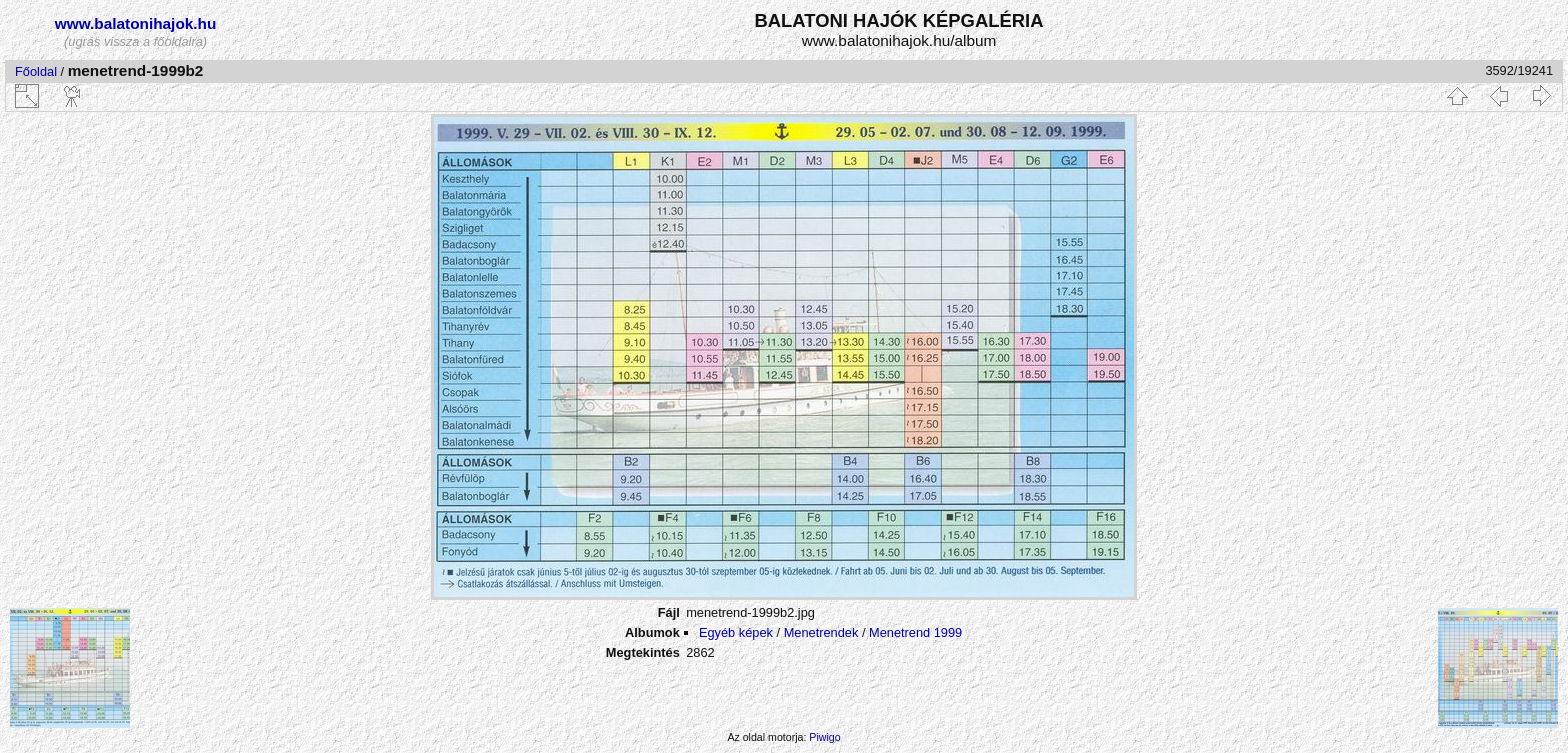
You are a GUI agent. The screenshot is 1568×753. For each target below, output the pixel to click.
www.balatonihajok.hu (136, 23)
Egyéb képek (736, 632)
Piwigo (824, 737)
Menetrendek (821, 632)
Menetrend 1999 (915, 632)
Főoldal (36, 71)
